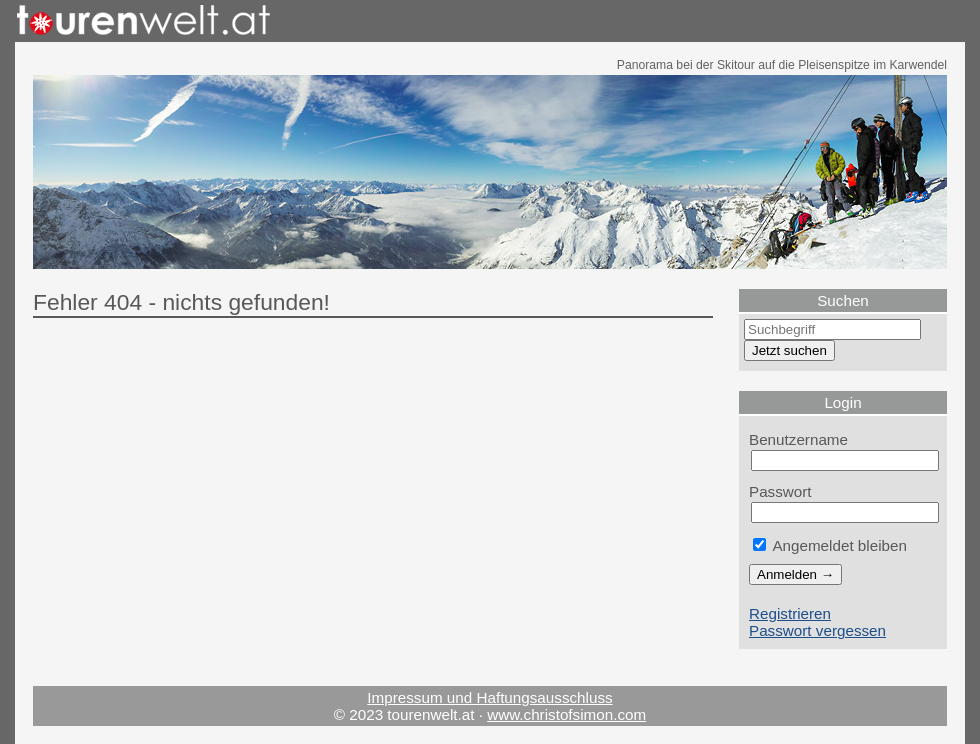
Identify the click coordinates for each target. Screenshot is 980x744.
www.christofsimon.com (566, 714)
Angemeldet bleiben (830, 545)
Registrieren (790, 613)
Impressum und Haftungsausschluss (489, 697)
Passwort (780, 491)
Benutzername (798, 439)
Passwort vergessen (817, 630)
